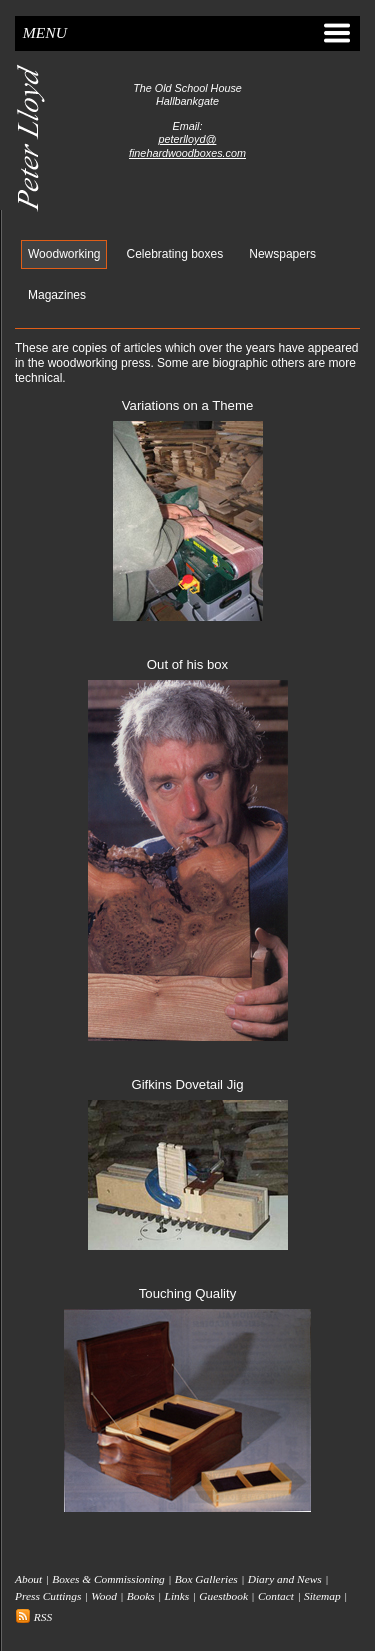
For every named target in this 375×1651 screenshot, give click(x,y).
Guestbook (223, 1596)
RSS (33, 1617)
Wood (104, 1596)
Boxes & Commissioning (108, 1579)
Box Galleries (206, 1579)
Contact (276, 1596)
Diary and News (285, 1579)
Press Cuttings (48, 1596)
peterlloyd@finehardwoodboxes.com (187, 145)
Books (141, 1596)
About (28, 1579)
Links (177, 1596)
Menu (187, 33)
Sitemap (322, 1596)
